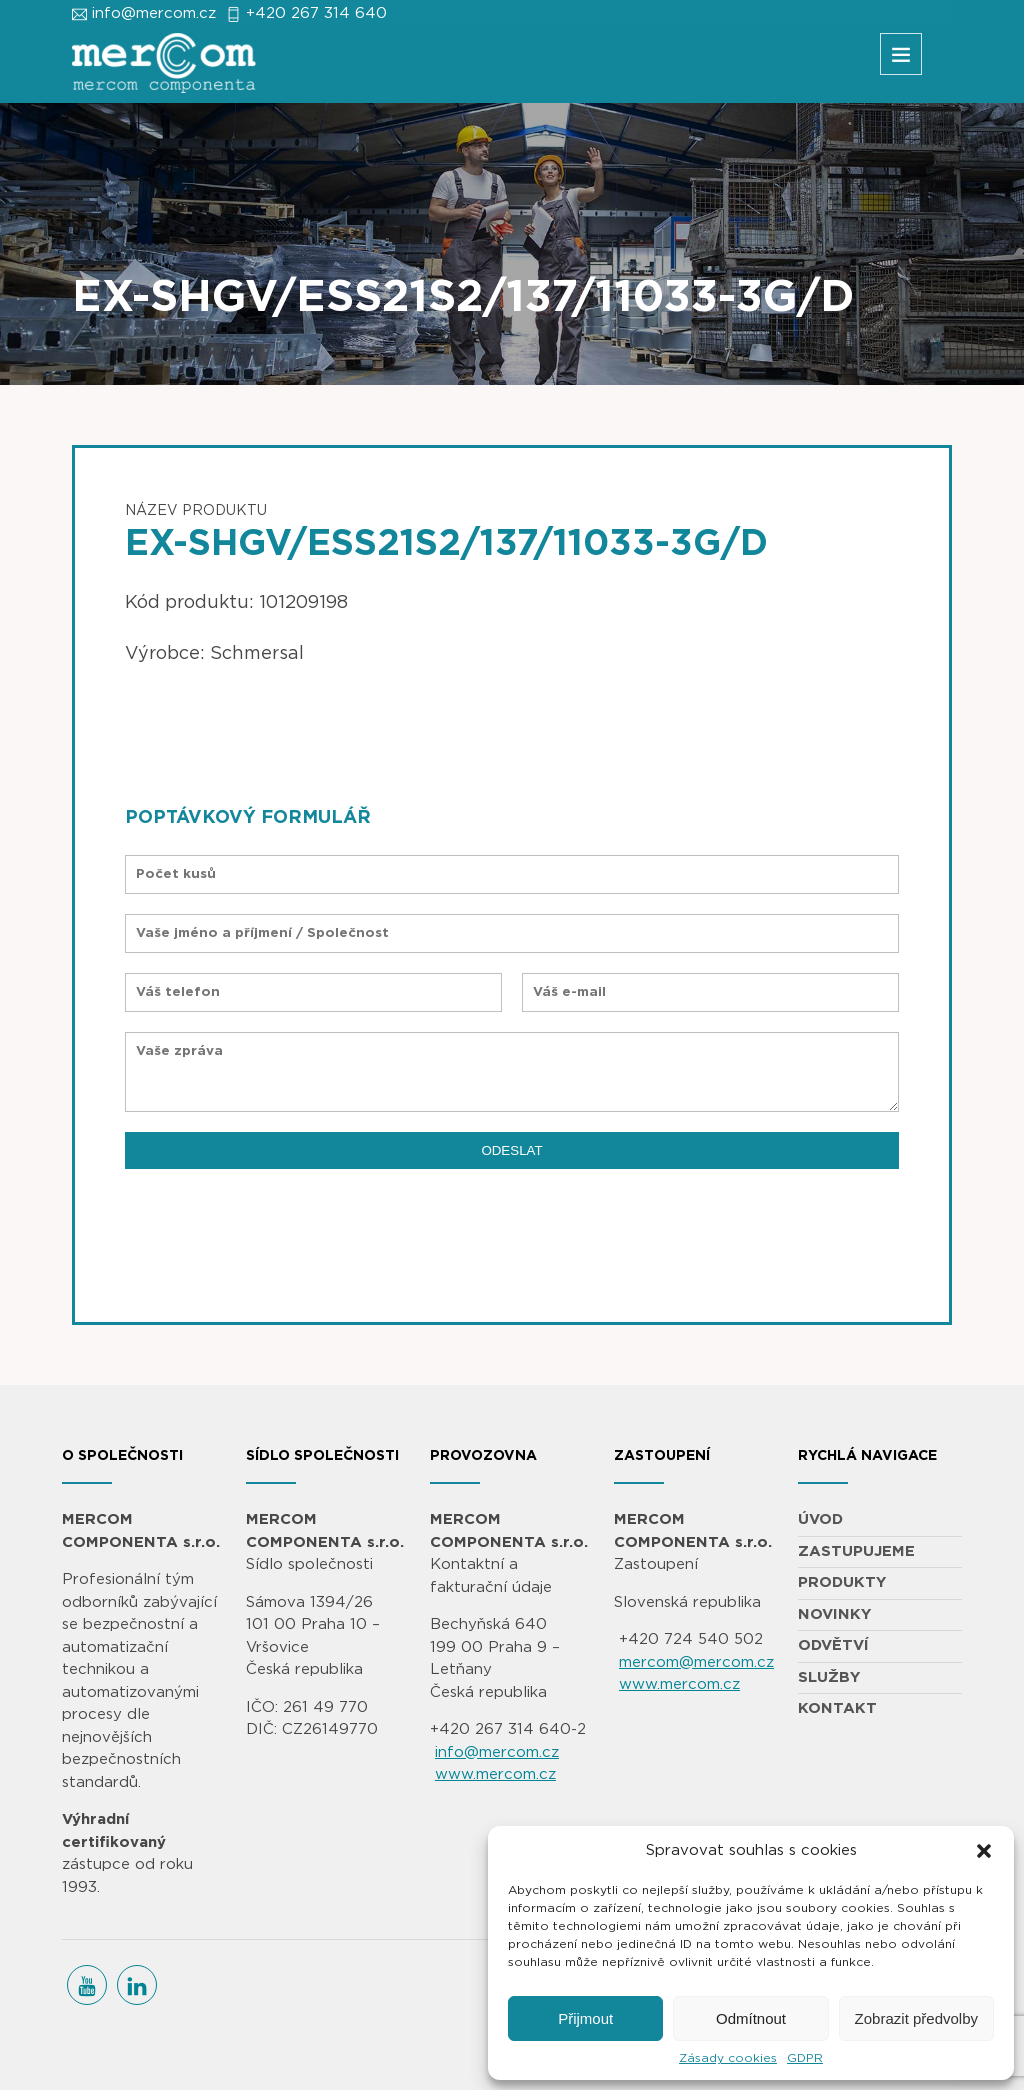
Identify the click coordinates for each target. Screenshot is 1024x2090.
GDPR (805, 2058)
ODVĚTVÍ (833, 1645)
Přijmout (585, 2018)
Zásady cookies (728, 2058)
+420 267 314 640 (316, 13)
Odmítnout (751, 2018)
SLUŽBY (829, 1677)
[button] (984, 1851)
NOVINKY (834, 1614)
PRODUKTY (842, 1582)
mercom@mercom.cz (696, 1662)
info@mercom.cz (154, 13)
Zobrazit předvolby (916, 2018)
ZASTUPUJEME (856, 1551)
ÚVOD (820, 1519)
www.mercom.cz (495, 1774)
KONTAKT (837, 1708)
